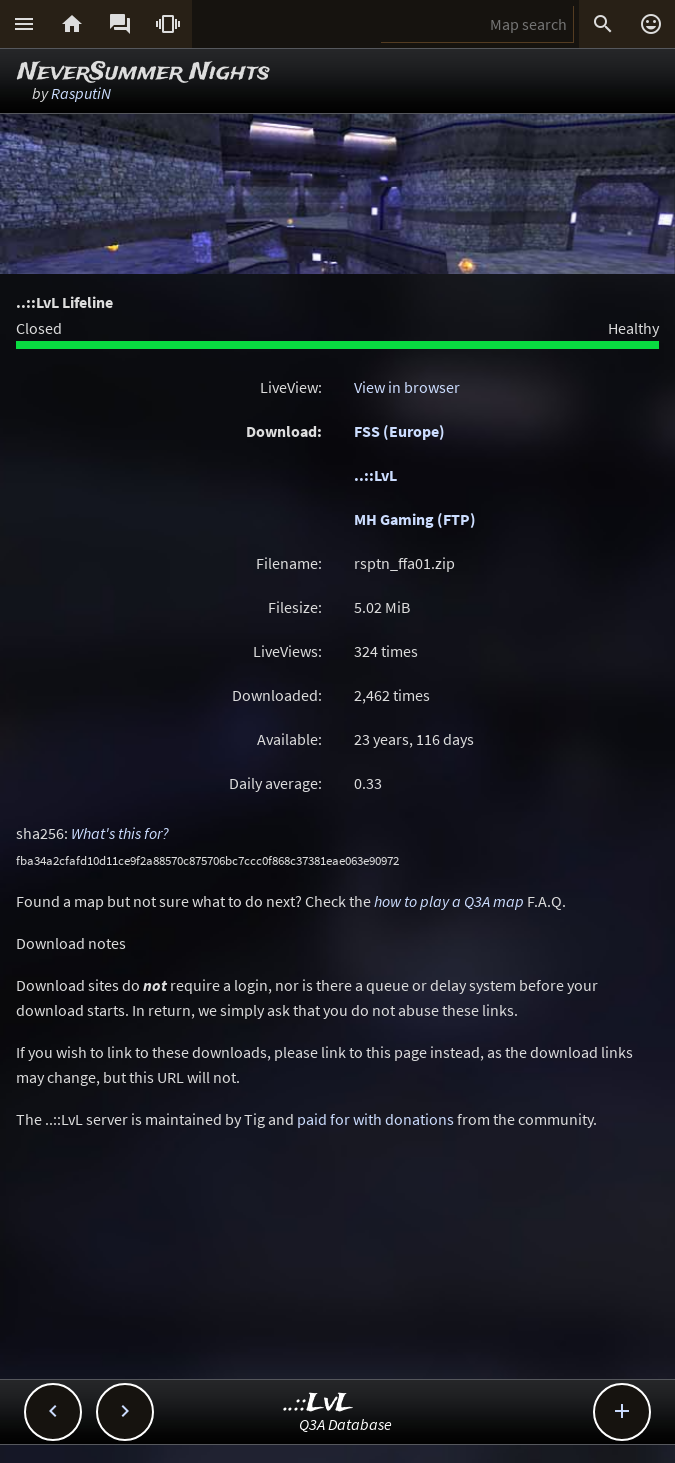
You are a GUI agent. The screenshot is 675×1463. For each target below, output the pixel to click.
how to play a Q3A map (449, 901)
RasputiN (81, 93)
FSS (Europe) (399, 431)
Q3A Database (345, 1424)
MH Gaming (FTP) (415, 519)
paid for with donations (375, 1119)
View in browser (407, 387)
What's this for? (120, 833)
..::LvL (375, 475)
